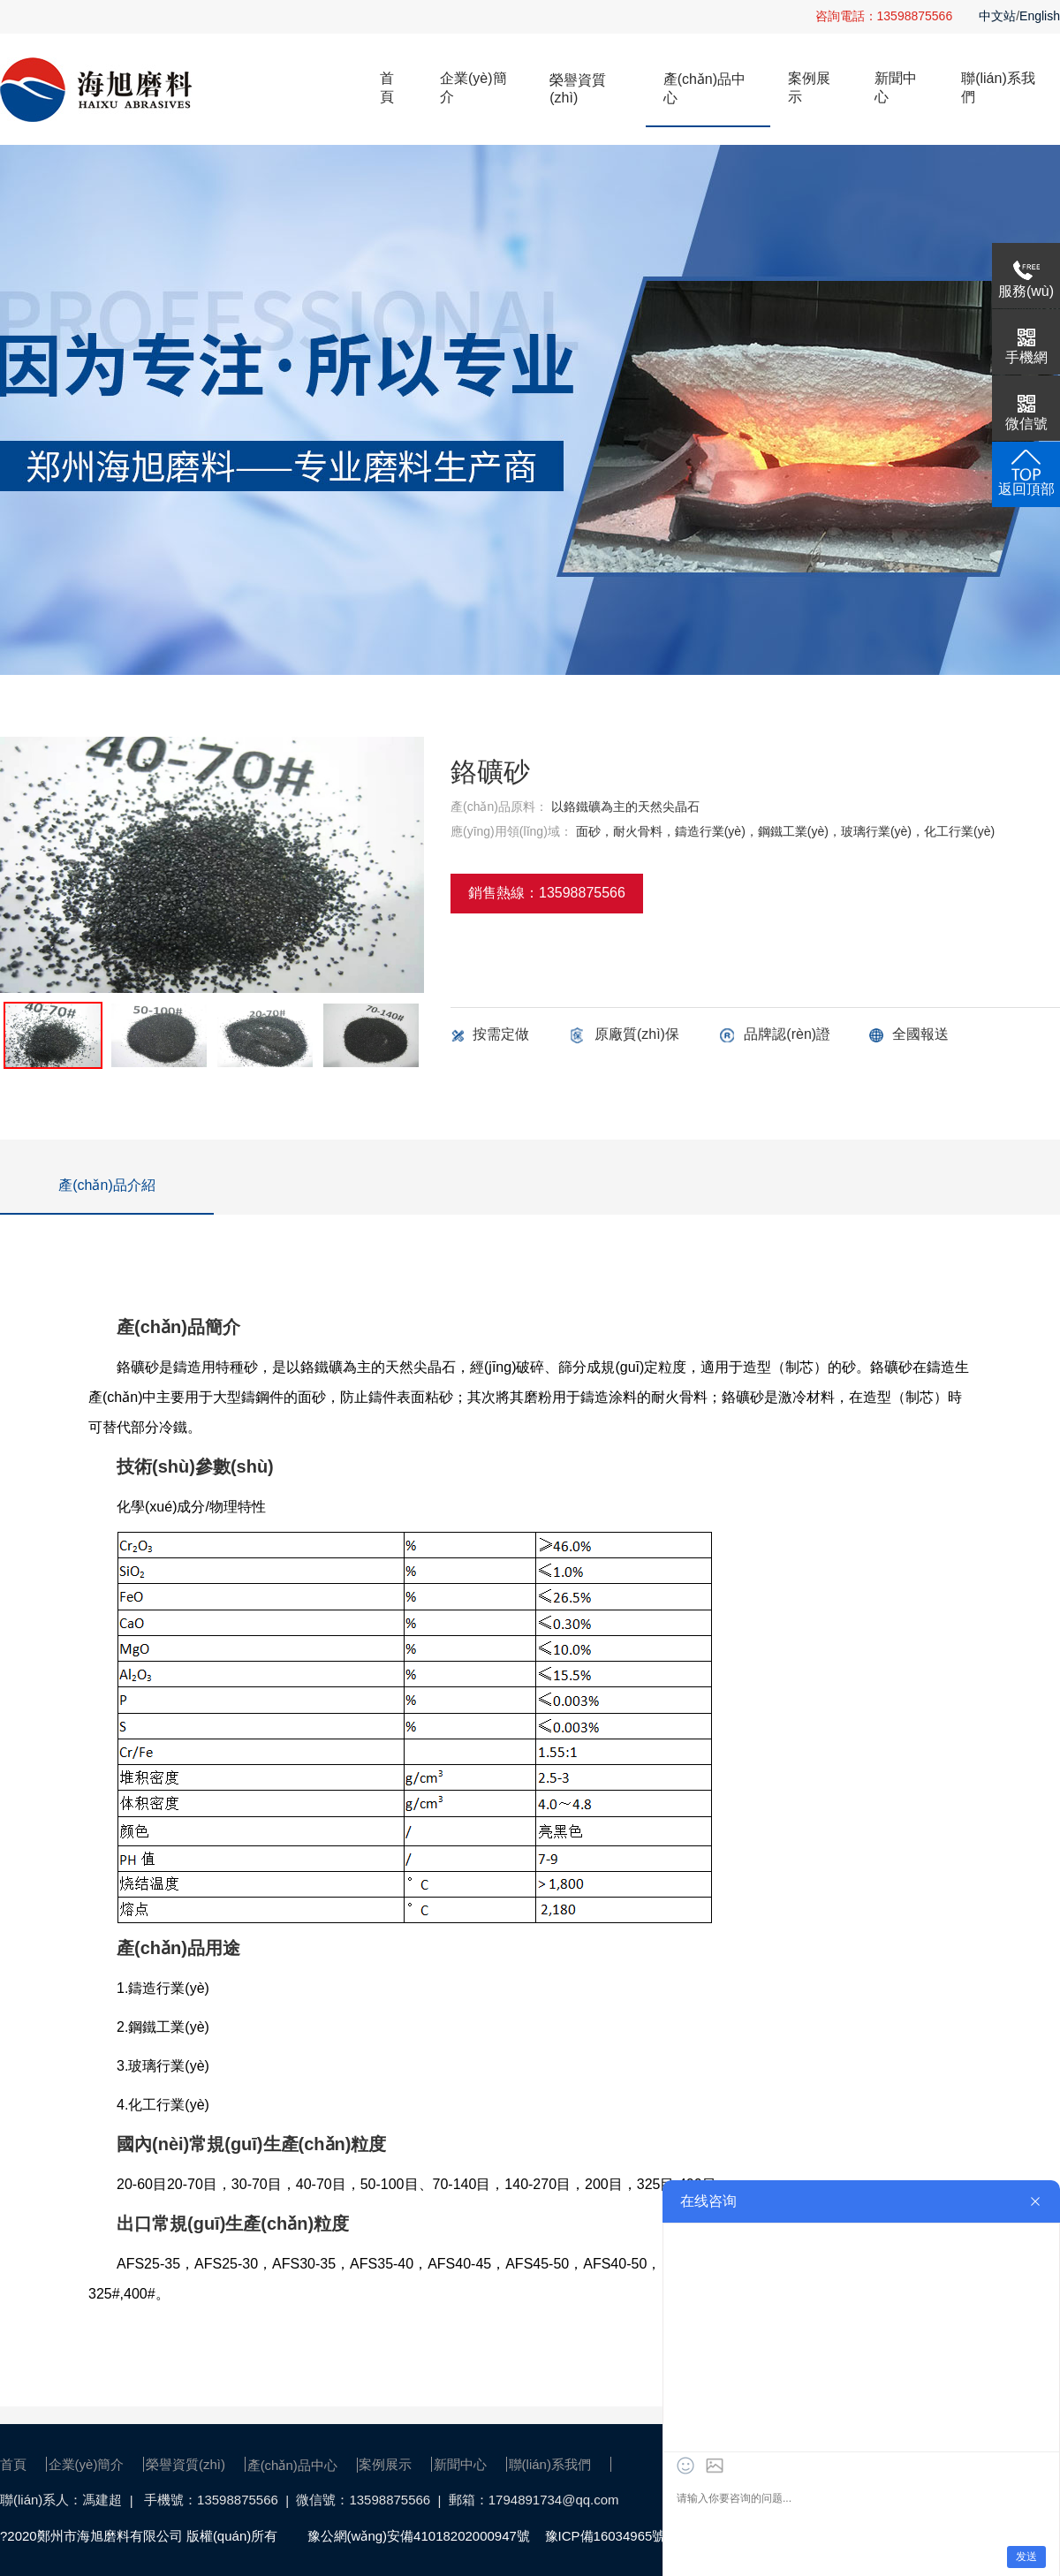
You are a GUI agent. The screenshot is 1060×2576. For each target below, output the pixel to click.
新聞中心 (895, 87)
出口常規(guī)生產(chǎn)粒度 (233, 2223)
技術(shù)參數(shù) (195, 1466)
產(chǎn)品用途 (178, 1948)
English (1039, 16)
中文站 (997, 16)
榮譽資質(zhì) (577, 88)
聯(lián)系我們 (998, 87)
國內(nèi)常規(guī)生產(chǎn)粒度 (251, 2144)
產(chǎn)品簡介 (178, 1327)
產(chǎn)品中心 (704, 88)
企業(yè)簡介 (473, 87)
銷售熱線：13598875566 (546, 892)
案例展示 (809, 87)
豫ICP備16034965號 (605, 2535)
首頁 (387, 87)
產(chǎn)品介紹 (106, 1185)
